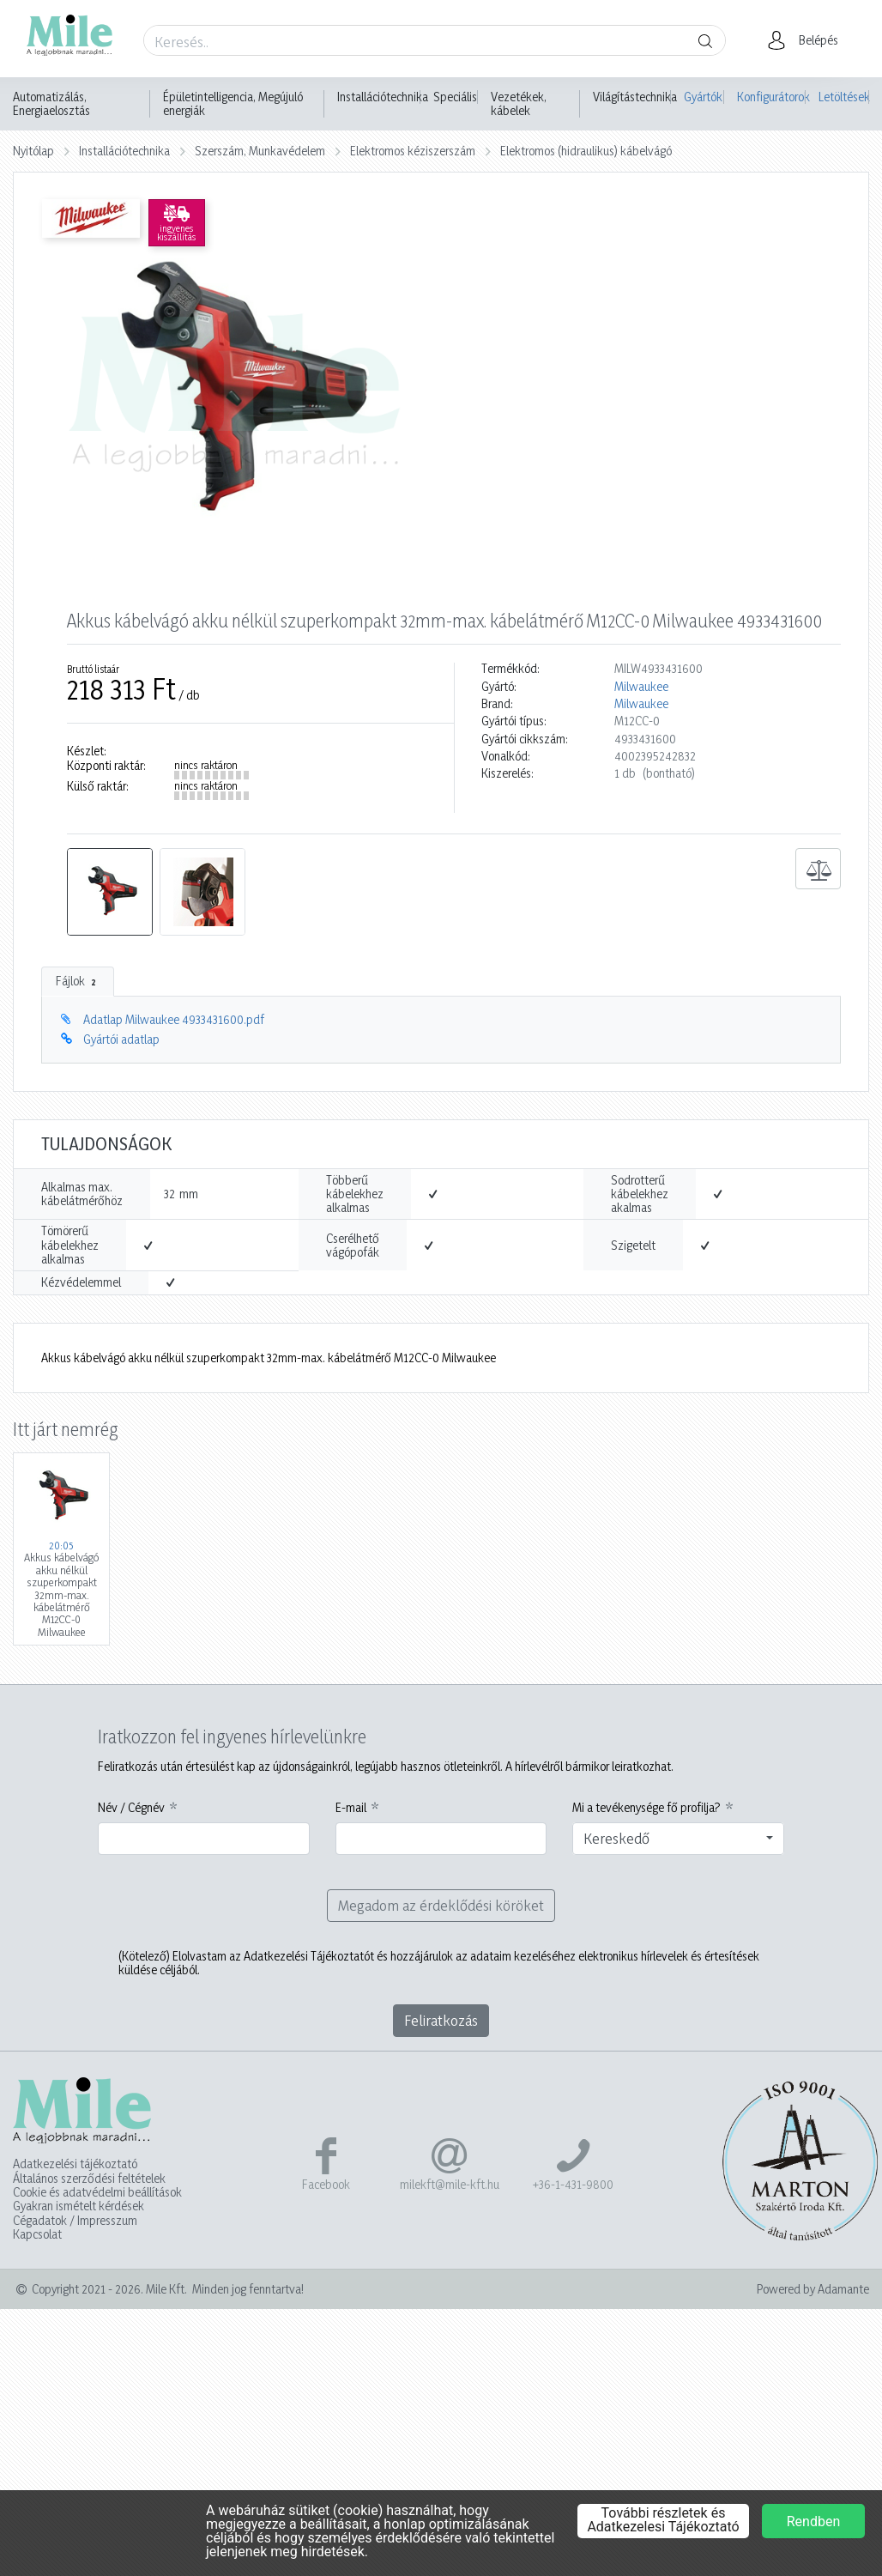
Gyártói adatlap (121, 1039)
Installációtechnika (382, 97)
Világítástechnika (635, 97)
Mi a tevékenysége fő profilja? (646, 1808)
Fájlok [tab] (78, 981)
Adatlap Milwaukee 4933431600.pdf (173, 1019)
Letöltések (844, 96)
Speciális (455, 97)
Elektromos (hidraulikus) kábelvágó (586, 150)
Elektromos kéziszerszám (412, 150)
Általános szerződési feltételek (89, 2178)
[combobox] (678, 1838)
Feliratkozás (441, 2020)
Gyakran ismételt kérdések (78, 2206)
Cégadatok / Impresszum (75, 2220)
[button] (807, 40)
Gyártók (703, 96)
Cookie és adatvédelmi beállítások (97, 2192)
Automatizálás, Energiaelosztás (51, 104)
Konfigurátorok (771, 96)
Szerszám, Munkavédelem (260, 150)
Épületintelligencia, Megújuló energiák (233, 104)
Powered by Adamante (813, 2289)
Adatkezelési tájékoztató (75, 2164)
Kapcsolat (37, 2234)
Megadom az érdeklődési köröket (441, 1905)
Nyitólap (33, 150)
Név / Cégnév (131, 1808)
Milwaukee (641, 687)
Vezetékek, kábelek (519, 104)
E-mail (350, 1808)
